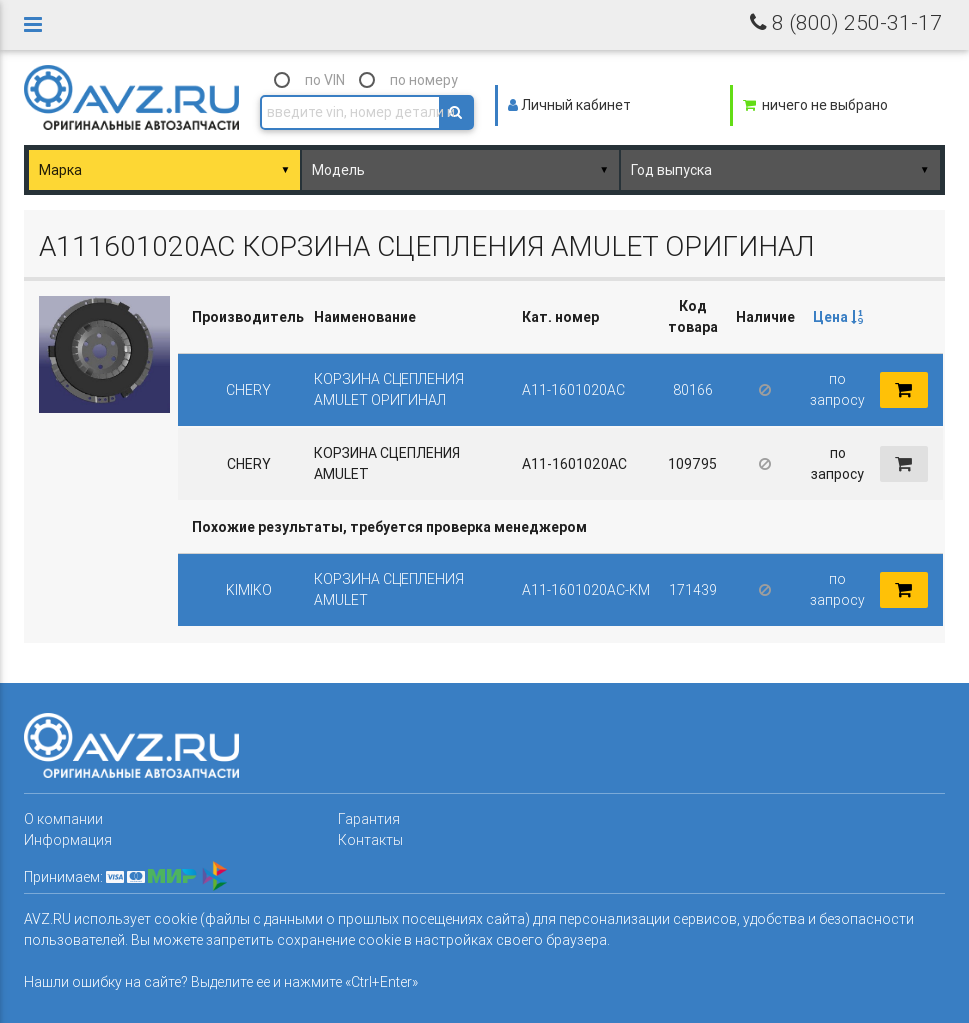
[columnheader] (837, 317)
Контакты (370, 840)
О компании (63, 819)
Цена (838, 317)
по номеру (424, 80)
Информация (68, 840)
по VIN (325, 80)
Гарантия (369, 819)
